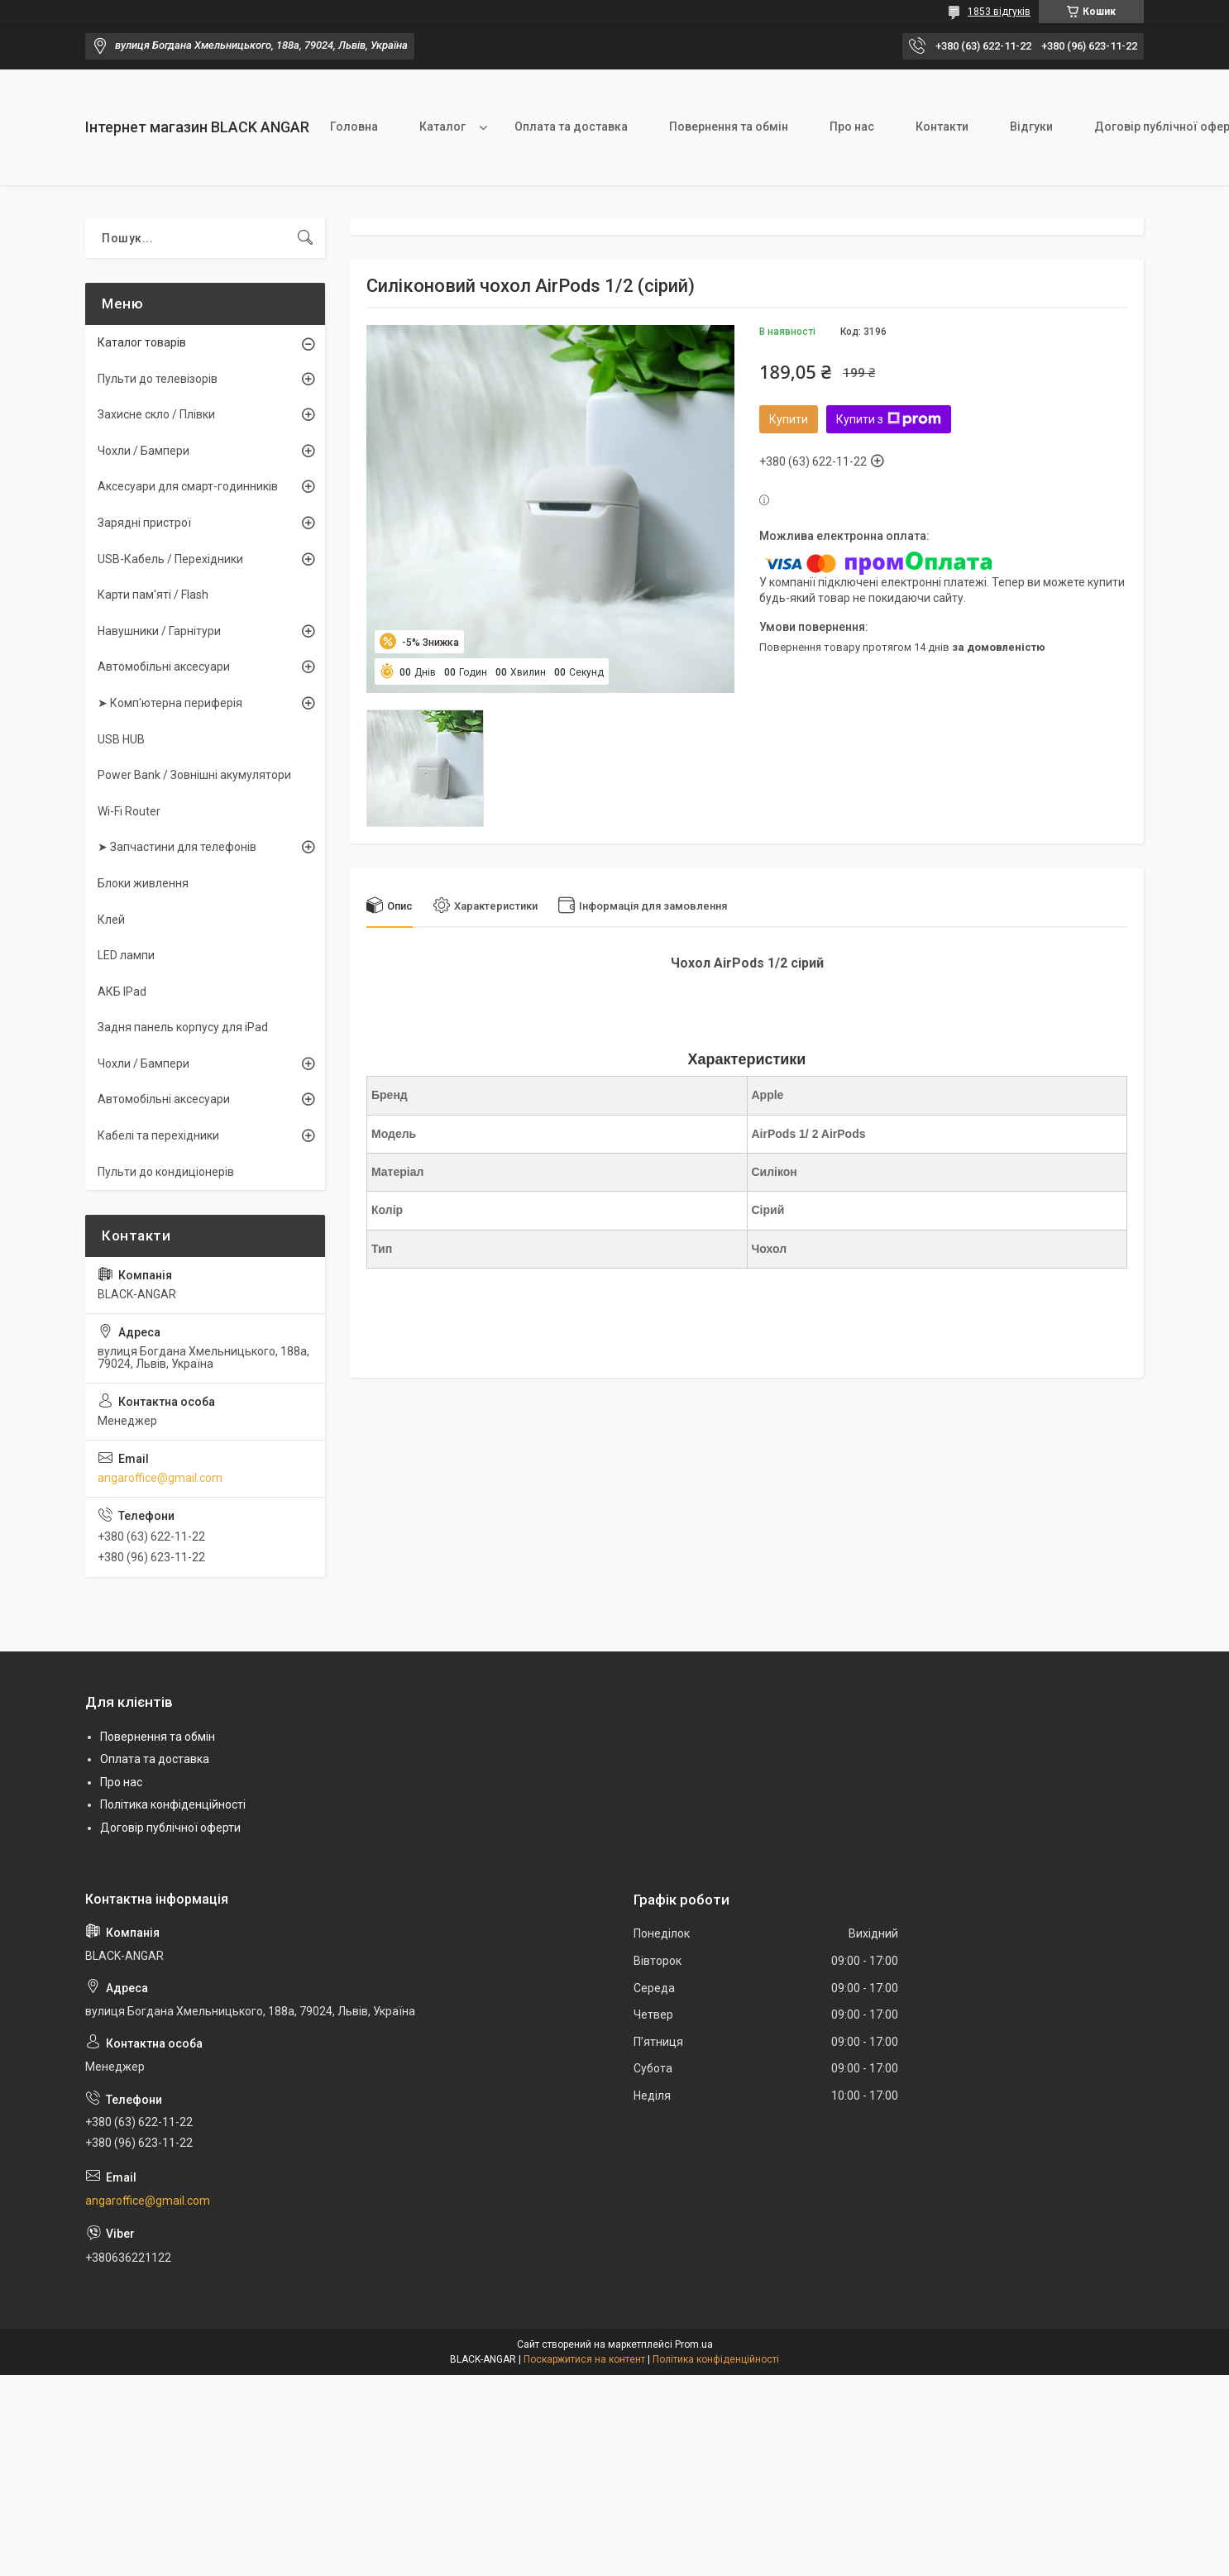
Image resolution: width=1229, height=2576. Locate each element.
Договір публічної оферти (170, 1827)
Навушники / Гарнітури (159, 631)
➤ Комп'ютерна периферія (170, 703)
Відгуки (1031, 126)
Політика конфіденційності (173, 1804)
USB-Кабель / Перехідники (170, 559)
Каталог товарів (142, 342)
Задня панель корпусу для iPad (183, 1027)
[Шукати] (305, 238)
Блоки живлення (143, 883)
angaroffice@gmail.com (160, 1477)
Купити (788, 419)
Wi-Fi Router (129, 811)
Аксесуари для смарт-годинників (188, 486)
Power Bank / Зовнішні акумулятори (194, 774)
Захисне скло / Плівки (156, 414)
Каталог (442, 126)
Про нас (852, 126)
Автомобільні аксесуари (164, 666)
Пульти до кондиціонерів (166, 1171)
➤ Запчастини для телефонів (177, 846)
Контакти (942, 126)
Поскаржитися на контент (584, 2359)
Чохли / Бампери (143, 450)
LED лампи (126, 955)
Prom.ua (694, 2344)
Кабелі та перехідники (158, 1135)
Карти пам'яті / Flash (153, 594)
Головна (354, 126)
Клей (111, 919)
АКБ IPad (122, 991)
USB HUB (121, 739)
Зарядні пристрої (144, 522)
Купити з (888, 419)
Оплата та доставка (571, 126)
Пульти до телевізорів (158, 378)
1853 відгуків (999, 11)
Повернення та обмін (728, 126)
